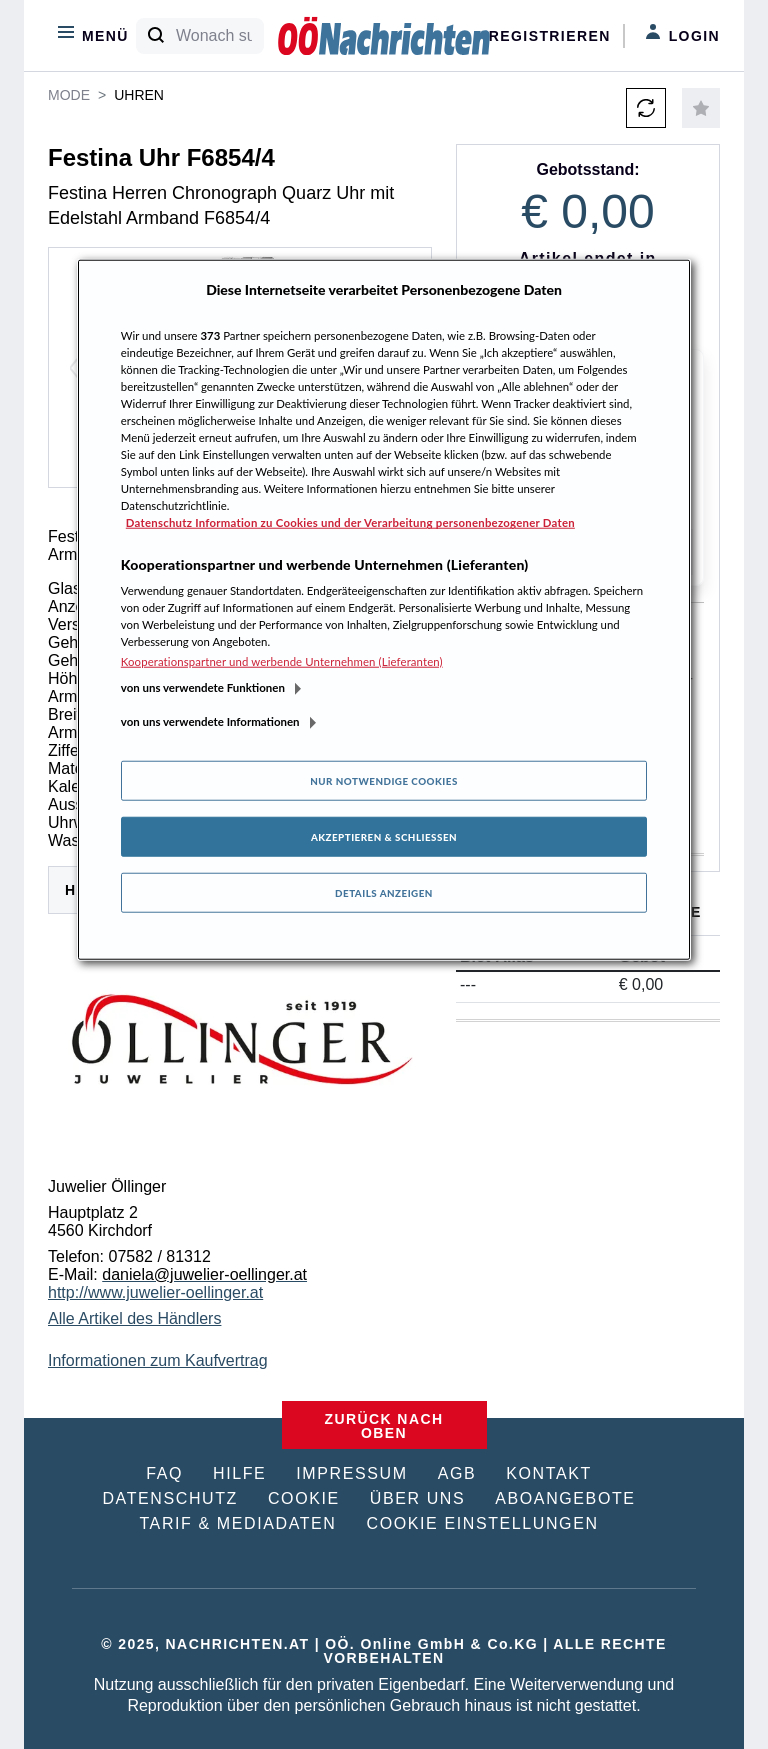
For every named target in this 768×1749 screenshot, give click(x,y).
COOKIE (304, 1498)
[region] (384, 610)
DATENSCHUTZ (170, 1498)
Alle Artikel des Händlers (134, 1318)
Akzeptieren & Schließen (384, 837)
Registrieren (550, 36)
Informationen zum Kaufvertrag (158, 1360)
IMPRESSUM (351, 1473)
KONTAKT (549, 1473)
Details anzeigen (384, 893)
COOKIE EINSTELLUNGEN (483, 1523)
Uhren (139, 95)
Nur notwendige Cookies (384, 781)
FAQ (164, 1473)
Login (682, 34)
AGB (457, 1473)
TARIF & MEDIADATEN (237, 1523)
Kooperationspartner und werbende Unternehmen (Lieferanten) (282, 661)
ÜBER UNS (417, 1498)
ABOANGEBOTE (565, 1498)
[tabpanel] (240, 1121)
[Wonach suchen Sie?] (219, 36)
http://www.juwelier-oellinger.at (155, 1292)
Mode (69, 95)
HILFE (239, 1473)
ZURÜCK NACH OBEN (384, 1426)
